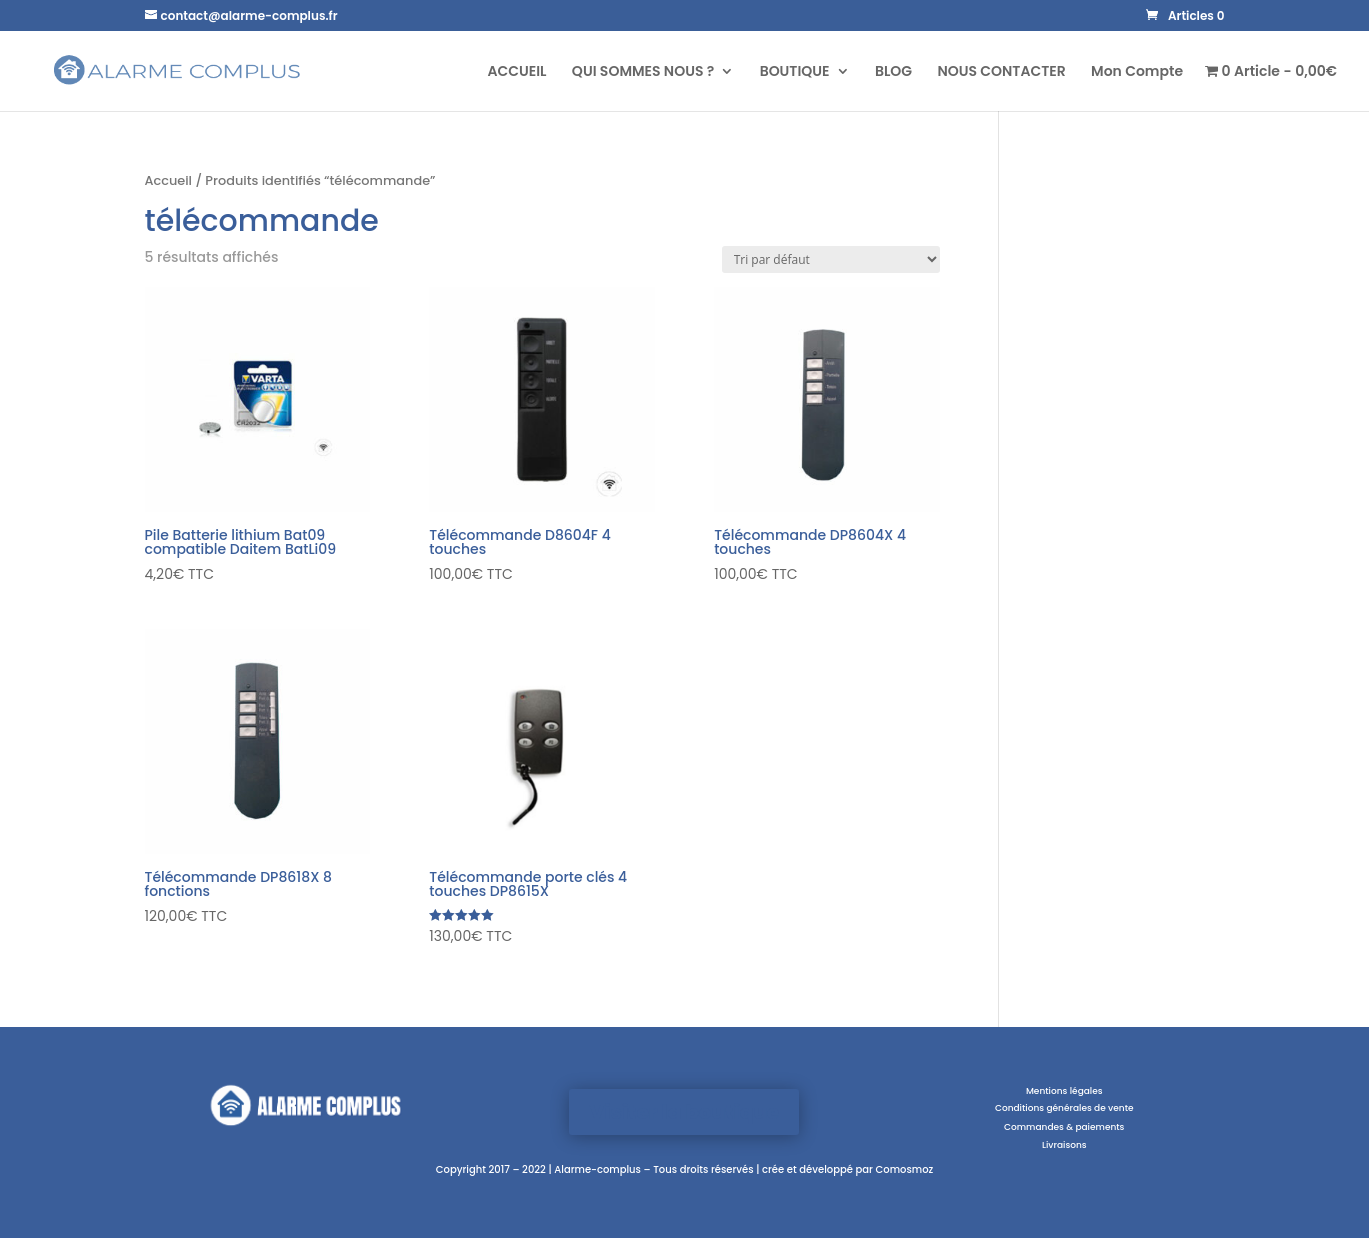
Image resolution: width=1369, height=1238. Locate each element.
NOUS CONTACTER (1001, 72)
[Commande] (831, 259)
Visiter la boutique (684, 1112)
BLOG (893, 72)
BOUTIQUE (795, 72)
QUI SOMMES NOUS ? (643, 72)
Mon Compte (1137, 72)
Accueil (169, 180)
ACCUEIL (516, 72)
